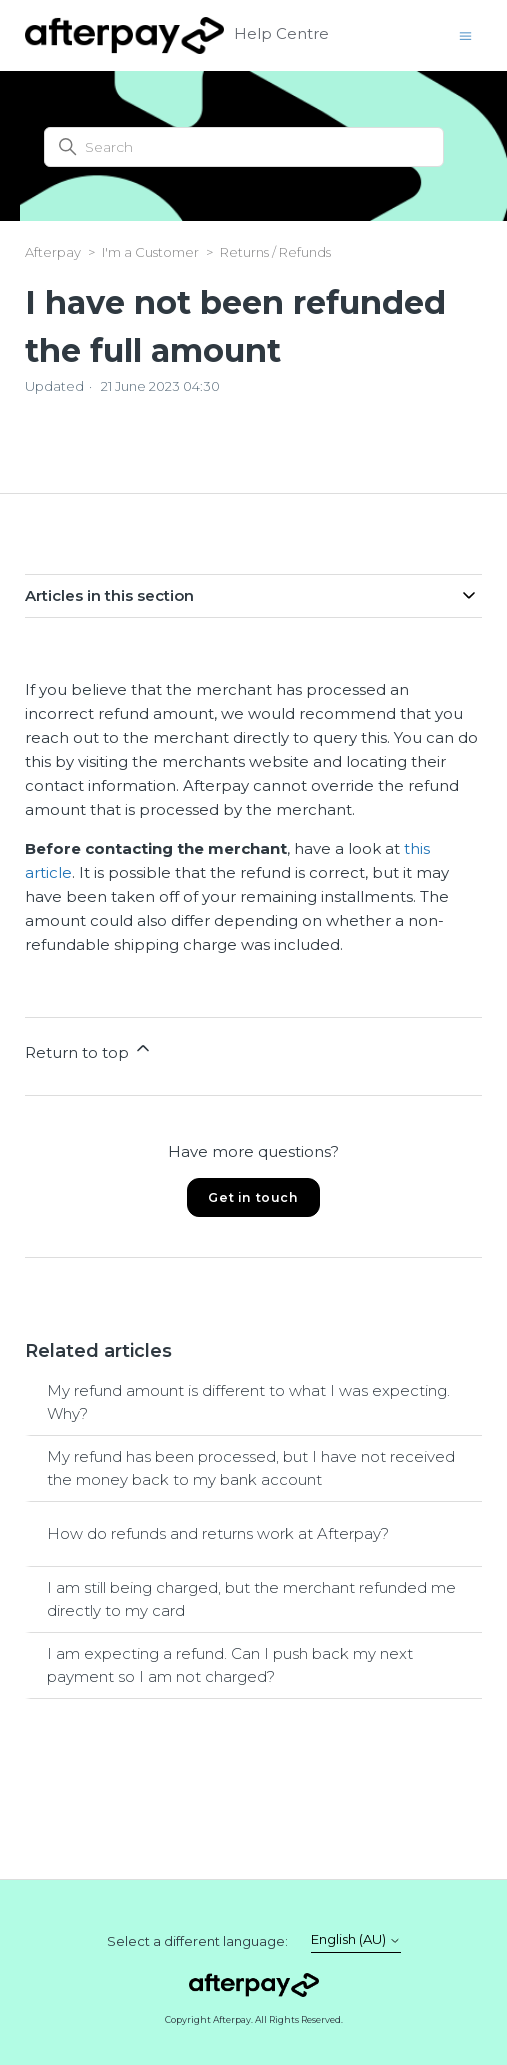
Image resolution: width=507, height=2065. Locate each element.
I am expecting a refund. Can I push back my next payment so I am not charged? (230, 1665)
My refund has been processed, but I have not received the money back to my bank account (251, 1468)
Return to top (89, 1050)
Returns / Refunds (275, 252)
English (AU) (356, 1939)
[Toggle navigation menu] (465, 34)
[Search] (244, 147)
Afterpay (53, 252)
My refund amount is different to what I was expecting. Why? (248, 1402)
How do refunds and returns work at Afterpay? (218, 1533)
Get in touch (253, 1197)
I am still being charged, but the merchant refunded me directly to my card (251, 1599)
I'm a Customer (150, 252)
